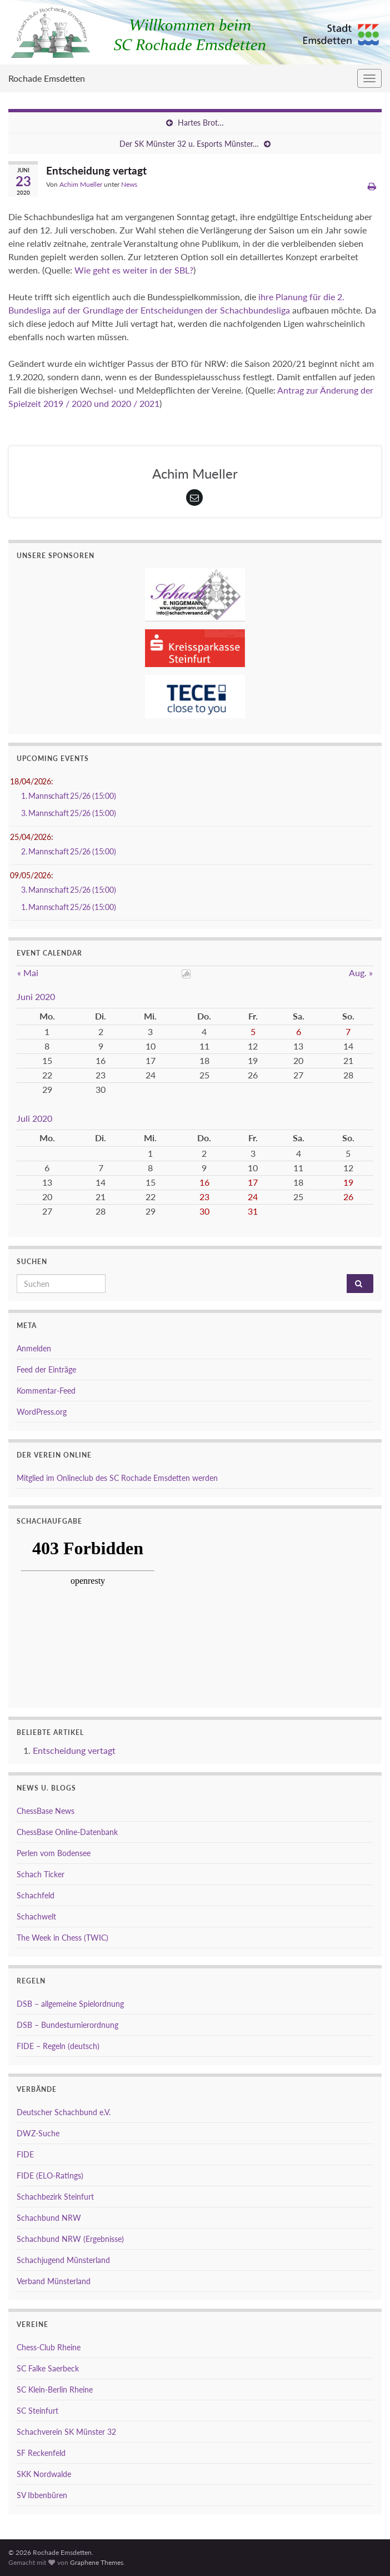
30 (204, 1211)
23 (204, 1196)
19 (348, 1182)
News (129, 184)
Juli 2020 (34, 1118)
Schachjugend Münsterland (63, 2260)
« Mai (27, 972)
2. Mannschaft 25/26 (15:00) (68, 851)
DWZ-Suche (38, 2133)
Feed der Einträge (46, 1369)
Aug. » (361, 972)
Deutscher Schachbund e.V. (64, 2112)
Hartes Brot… (201, 122)
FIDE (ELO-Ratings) (50, 2175)
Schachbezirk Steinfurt (55, 2196)
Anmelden (34, 1348)
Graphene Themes (96, 2562)
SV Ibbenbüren (42, 2495)
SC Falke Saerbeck (48, 2368)
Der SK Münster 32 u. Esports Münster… (189, 143)
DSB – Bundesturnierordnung (67, 2025)
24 (253, 1196)
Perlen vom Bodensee (54, 1853)
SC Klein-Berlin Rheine (55, 2389)
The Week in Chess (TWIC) (62, 1937)
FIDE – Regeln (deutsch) (58, 2046)
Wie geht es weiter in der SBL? (133, 270)
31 (253, 1211)
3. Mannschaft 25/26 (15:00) (68, 813)
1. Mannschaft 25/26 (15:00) (68, 795)
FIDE (25, 2154)
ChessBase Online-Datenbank (67, 1832)
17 (253, 1182)
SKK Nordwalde (44, 2474)
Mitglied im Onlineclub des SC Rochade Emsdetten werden (117, 1478)
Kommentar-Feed (46, 1390)
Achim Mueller (80, 184)
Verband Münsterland (54, 2281)
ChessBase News (45, 1811)
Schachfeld (35, 1895)
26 (348, 1196)
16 (204, 1182)
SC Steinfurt (37, 2410)
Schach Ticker (40, 1874)
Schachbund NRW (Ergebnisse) (70, 2239)
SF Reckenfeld (41, 2453)
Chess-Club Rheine (49, 2347)
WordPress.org (42, 1411)
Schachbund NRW (49, 2217)
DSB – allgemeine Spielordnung (70, 2003)
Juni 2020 (36, 996)
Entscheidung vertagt (74, 1750)
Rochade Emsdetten (46, 78)
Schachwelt (36, 1916)
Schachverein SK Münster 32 (66, 2431)
